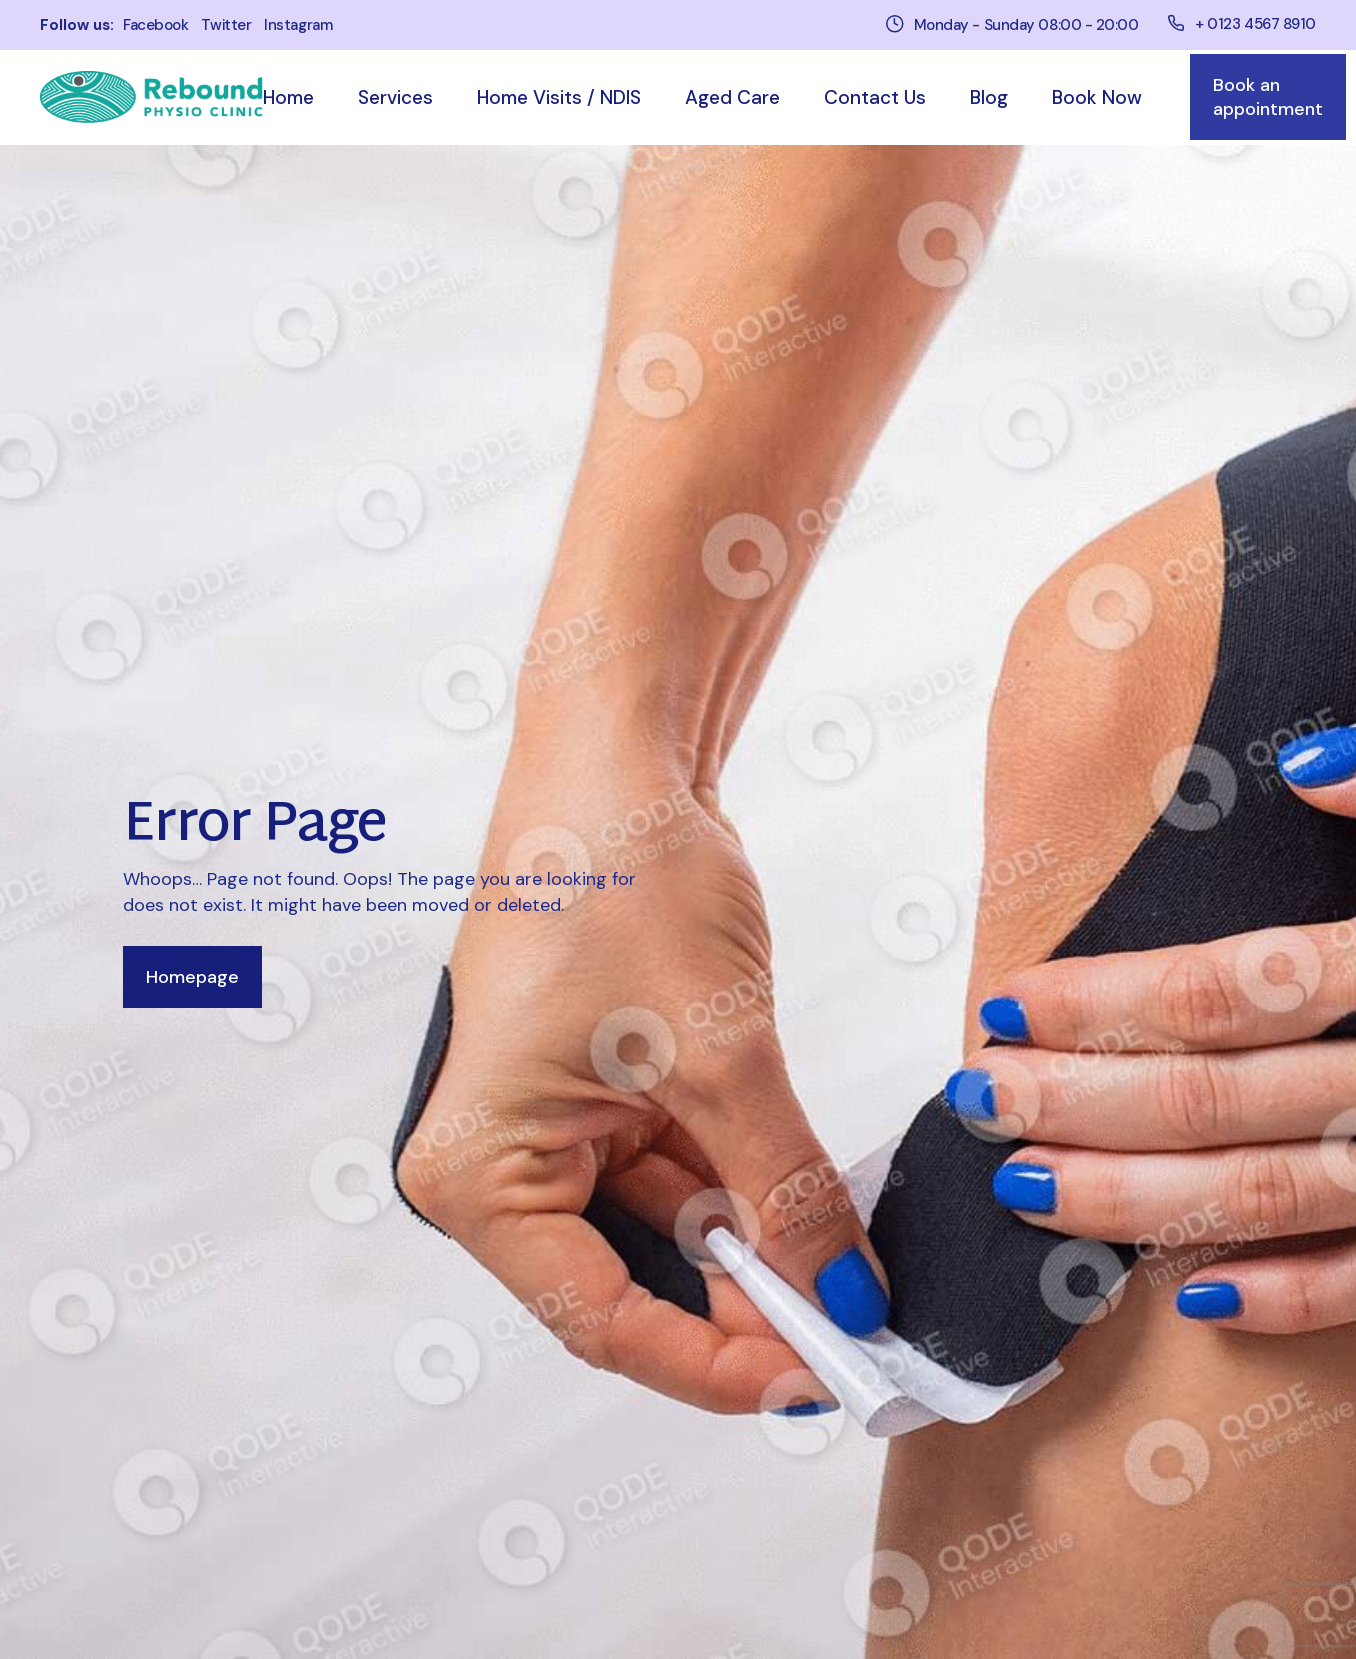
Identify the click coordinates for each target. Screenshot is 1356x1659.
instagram (298, 25)
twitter (226, 25)
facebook (155, 25)
